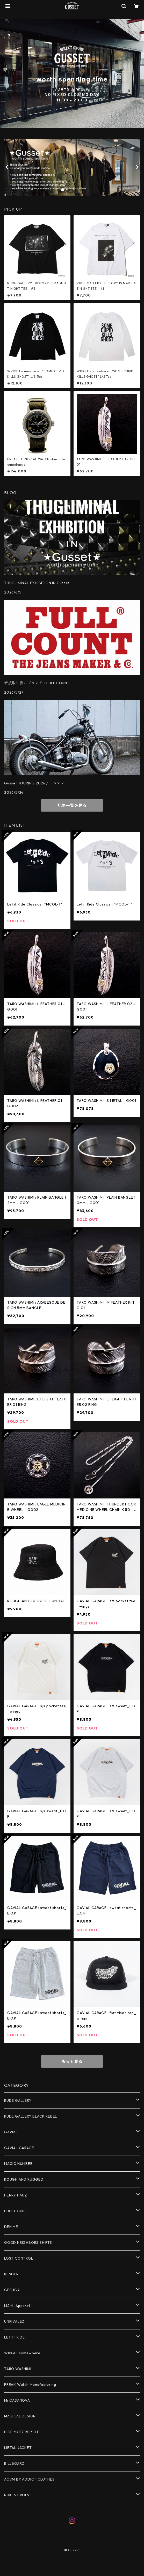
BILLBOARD (14, 2463)
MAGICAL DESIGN (20, 2416)
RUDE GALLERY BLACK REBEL (30, 2116)
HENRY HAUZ (15, 2195)
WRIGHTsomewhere (22, 2353)
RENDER (11, 2274)
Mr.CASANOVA (17, 2400)
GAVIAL (11, 2132)
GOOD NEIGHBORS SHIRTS (28, 2242)
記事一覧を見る (72, 805)
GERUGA (12, 2290)
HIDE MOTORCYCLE (21, 2432)
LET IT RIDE (14, 2337)
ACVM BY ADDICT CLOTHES (29, 2479)
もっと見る (72, 2061)
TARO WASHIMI (17, 2368)
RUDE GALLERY (18, 2100)
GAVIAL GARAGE (19, 2148)
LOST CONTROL (18, 2258)
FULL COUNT (15, 2211)
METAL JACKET (18, 2447)
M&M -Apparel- (18, 2305)
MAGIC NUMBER (18, 2163)
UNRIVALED (14, 2321)
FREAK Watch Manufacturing (30, 2384)
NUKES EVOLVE (18, 2495)
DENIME (11, 2226)
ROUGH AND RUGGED (24, 2179)
